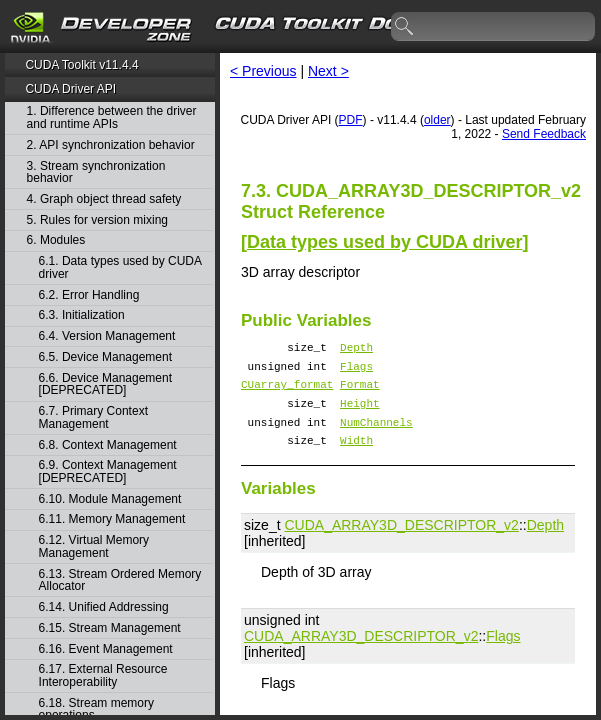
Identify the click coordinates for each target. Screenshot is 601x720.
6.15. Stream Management (110, 628)
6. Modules (56, 240)
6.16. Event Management (106, 649)
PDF (351, 120)
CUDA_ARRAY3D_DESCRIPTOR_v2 (401, 543)
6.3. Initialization (82, 315)
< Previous (263, 71)
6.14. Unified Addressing (104, 607)
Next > (328, 71)
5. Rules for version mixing (97, 220)
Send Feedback (544, 134)
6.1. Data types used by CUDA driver (120, 267)
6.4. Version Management (107, 336)
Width (356, 457)
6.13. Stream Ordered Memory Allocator (120, 580)
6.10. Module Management (110, 499)
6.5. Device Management (105, 357)
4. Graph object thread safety (104, 199)
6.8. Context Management (108, 445)
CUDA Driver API (70, 89)
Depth (356, 349)
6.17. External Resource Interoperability (103, 675)
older (437, 120)
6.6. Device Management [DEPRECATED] (105, 384)
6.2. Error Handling (89, 295)
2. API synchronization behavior (111, 145)
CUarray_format (287, 392)
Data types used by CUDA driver (384, 242)
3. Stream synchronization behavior (96, 172)
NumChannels (376, 436)
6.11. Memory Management (112, 519)
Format (360, 392)
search (405, 27)
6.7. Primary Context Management (93, 417)
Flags (356, 371)
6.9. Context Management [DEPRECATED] (108, 471)
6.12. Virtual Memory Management (94, 546)
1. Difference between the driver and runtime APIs (112, 117)
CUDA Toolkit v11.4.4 (81, 65)
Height (360, 414)
